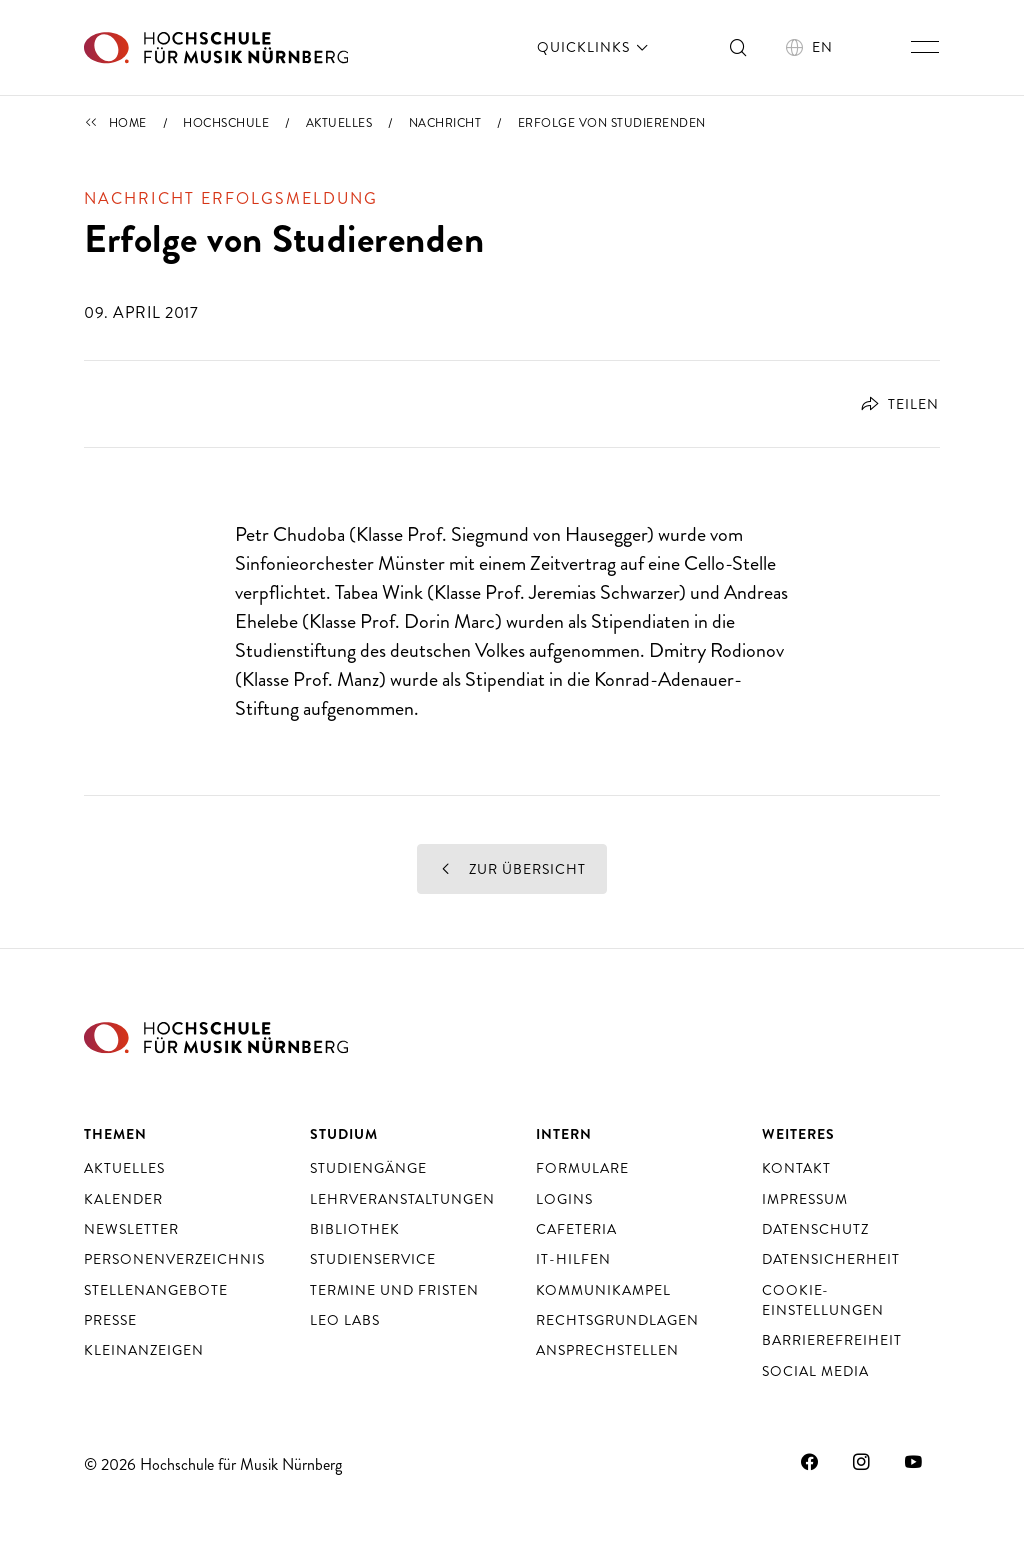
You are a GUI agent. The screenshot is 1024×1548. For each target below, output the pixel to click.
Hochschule (226, 123)
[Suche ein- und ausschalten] (739, 47)
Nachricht (445, 123)
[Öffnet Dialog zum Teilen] (892, 404)
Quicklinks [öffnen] (594, 47)
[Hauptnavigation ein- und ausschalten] (925, 47)
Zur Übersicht (512, 869)
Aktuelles (339, 123)
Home (128, 123)
